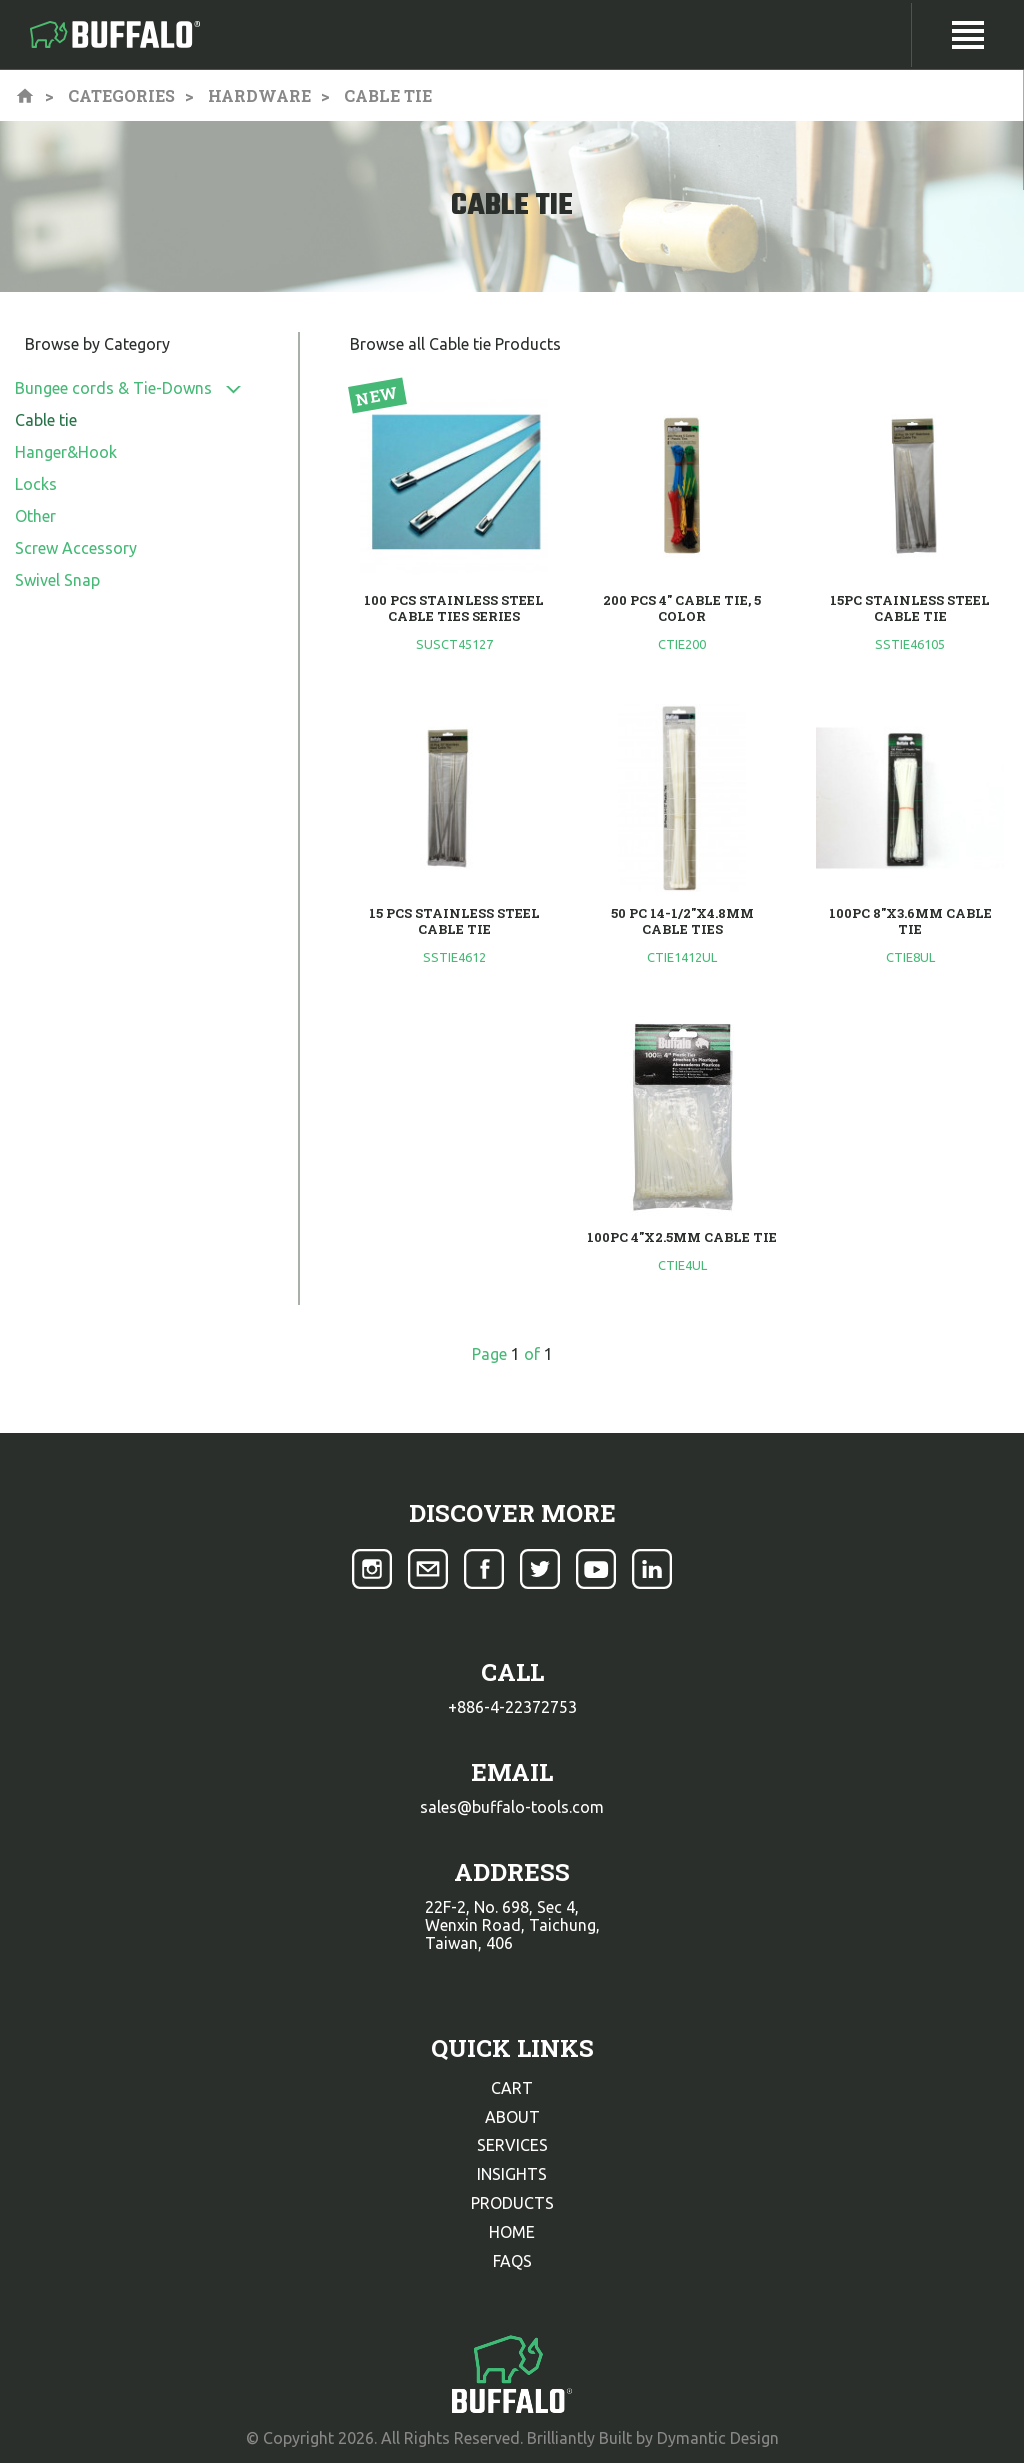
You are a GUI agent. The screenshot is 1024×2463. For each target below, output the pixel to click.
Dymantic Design (718, 2438)
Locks (36, 484)
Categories (121, 95)
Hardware (259, 95)
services (512, 2145)
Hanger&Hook (66, 452)
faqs (512, 2261)
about (512, 2117)
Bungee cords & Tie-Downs (113, 388)
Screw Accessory (76, 548)
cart (512, 2088)
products (512, 2203)
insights (512, 2174)
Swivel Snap (57, 580)
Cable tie (46, 420)
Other (35, 516)
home (512, 2232)
